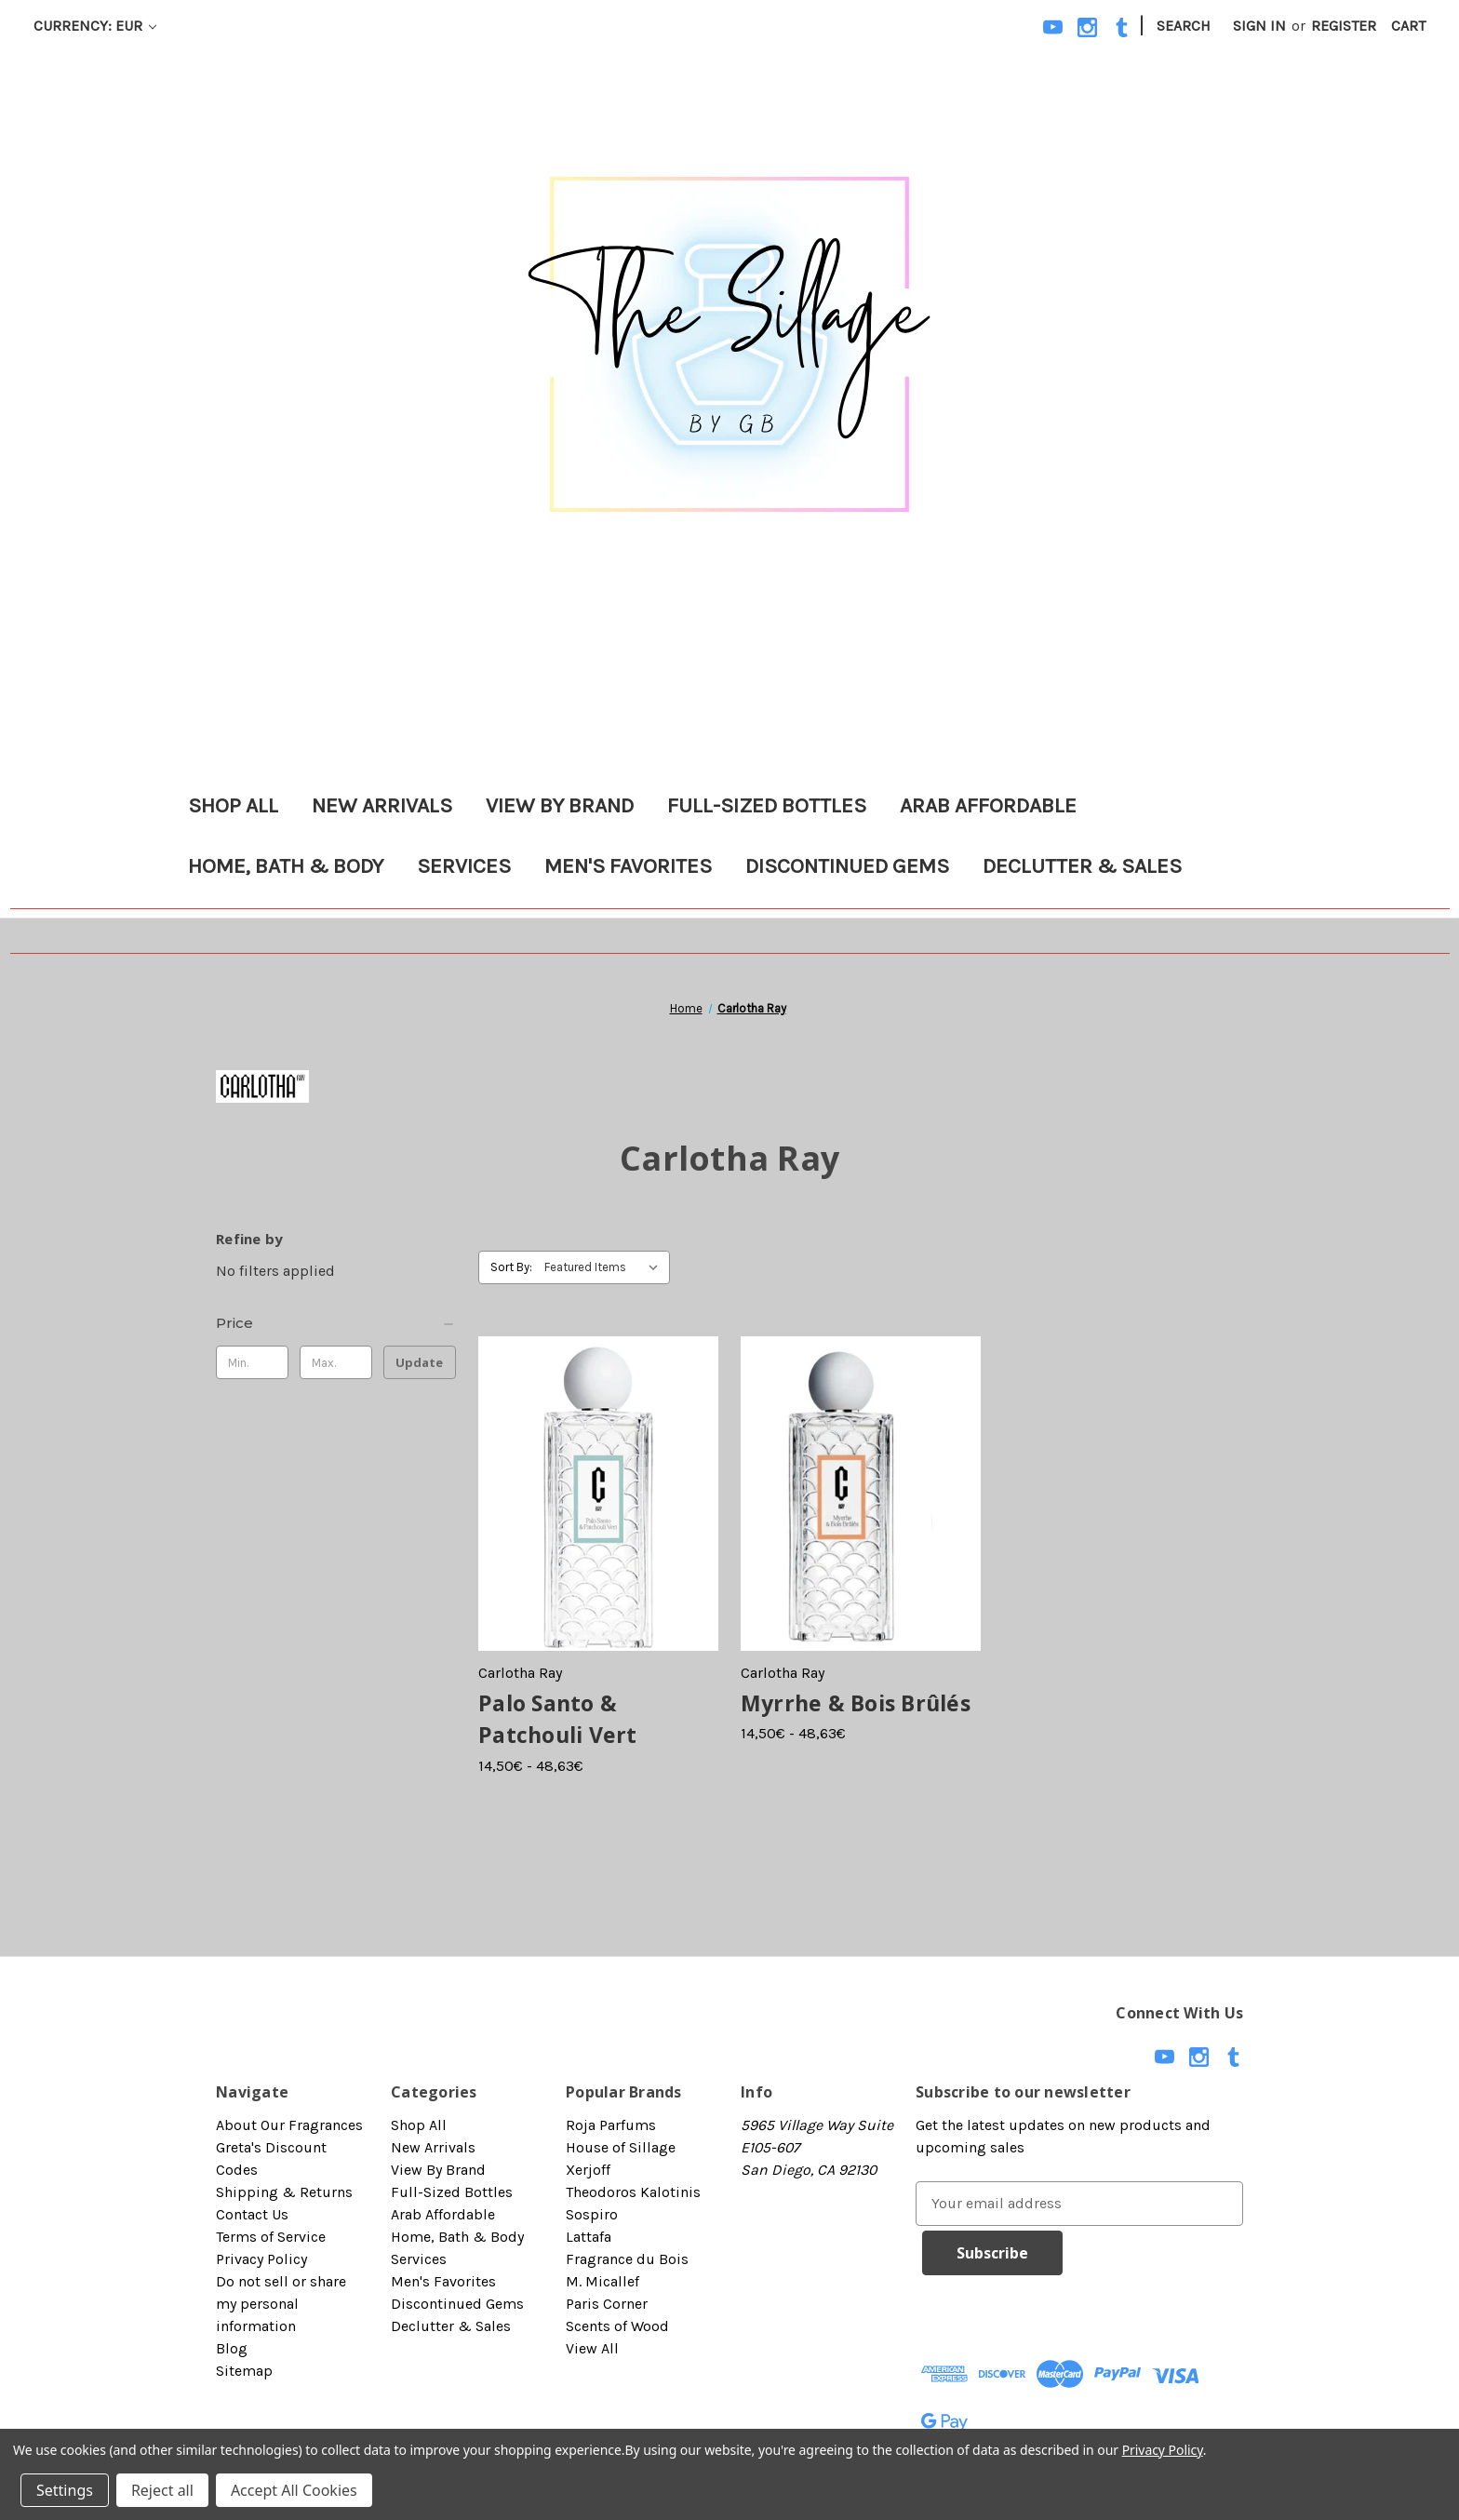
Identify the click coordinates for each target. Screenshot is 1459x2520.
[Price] (336, 1323)
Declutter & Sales (1082, 865)
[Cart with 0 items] (1408, 26)
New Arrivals (382, 805)
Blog (232, 2348)
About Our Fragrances (289, 2125)
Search (1184, 25)
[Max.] (336, 1362)
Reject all (162, 2490)
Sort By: (511, 1267)
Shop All (233, 805)
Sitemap (244, 2370)
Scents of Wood (617, 2326)
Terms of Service (271, 2236)
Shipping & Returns (284, 2192)
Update (419, 1362)
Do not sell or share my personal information (281, 2303)
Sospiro (592, 2214)
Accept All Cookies (294, 2490)
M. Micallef (602, 2281)
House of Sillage (621, 2147)
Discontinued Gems (847, 865)
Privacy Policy (261, 2259)
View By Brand (560, 805)
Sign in (1259, 25)
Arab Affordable (988, 805)
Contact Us (252, 2214)
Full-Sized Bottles (766, 805)
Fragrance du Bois (627, 2259)
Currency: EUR (94, 25)
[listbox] (605, 1267)
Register (1343, 25)
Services (464, 865)
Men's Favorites (628, 865)
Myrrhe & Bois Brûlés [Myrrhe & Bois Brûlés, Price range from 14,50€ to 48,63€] (855, 1703)
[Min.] (252, 1362)
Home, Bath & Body (285, 865)
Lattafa (588, 2236)
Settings (64, 2490)
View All (592, 2348)
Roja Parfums (611, 2125)
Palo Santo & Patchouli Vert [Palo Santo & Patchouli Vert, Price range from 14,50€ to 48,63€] (557, 1719)
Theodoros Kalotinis (633, 2192)
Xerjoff (588, 2169)
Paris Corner (607, 2303)
